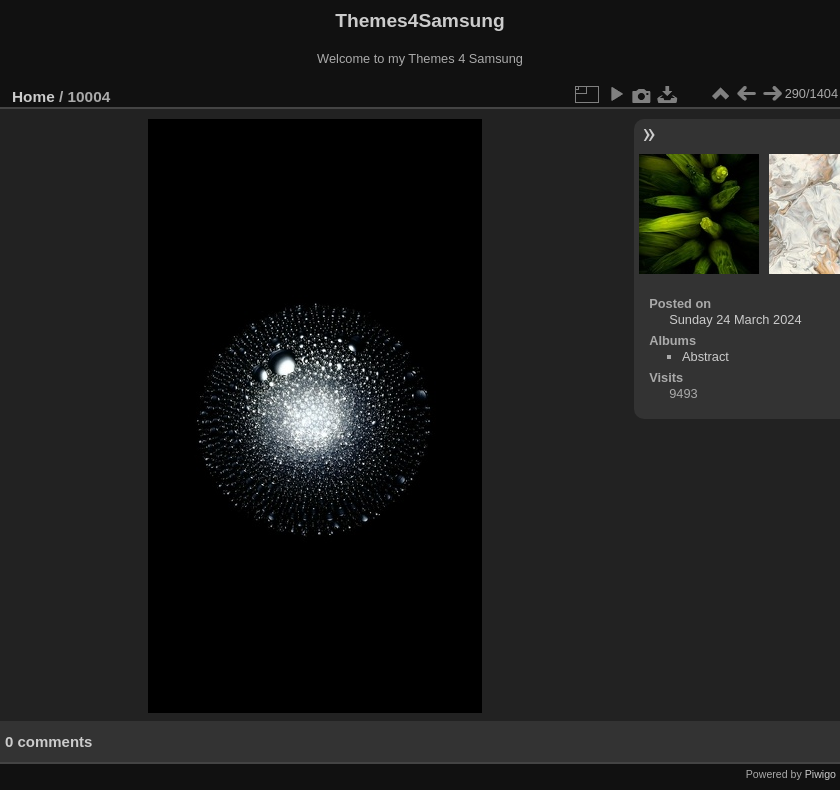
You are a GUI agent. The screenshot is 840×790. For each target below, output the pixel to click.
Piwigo (820, 774)
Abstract (705, 356)
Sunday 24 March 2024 (735, 319)
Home (33, 96)
